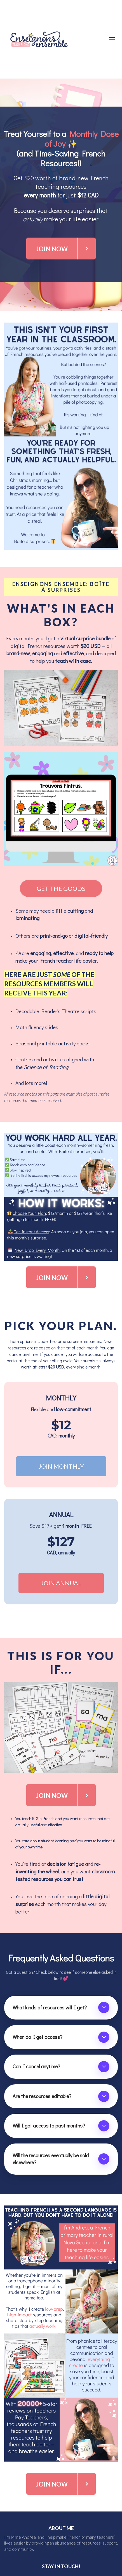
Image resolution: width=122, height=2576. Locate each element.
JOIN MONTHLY (61, 1466)
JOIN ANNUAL (61, 1583)
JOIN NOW (66, 248)
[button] (103, 2007)
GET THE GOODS (61, 888)
